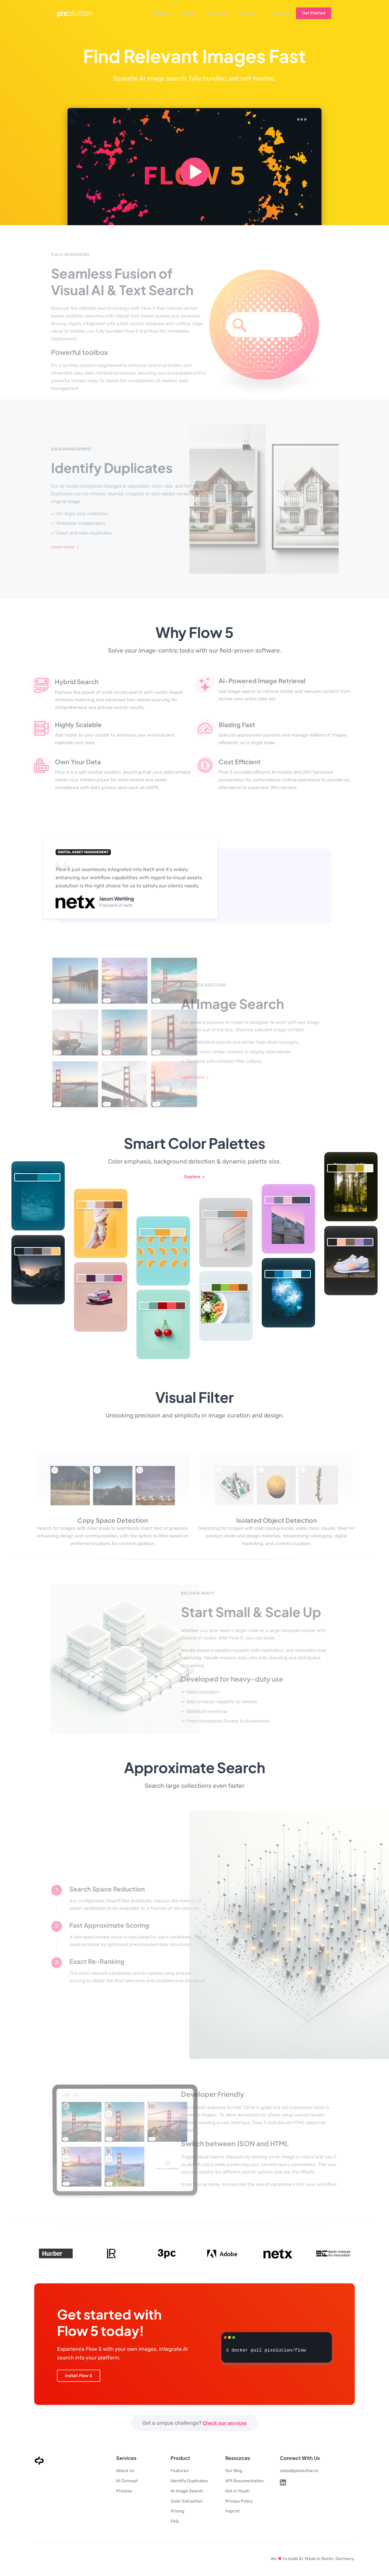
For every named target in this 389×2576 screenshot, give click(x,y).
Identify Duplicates (190, 2482)
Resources (215, 13)
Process (124, 2492)
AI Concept (127, 2482)
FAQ (175, 2522)
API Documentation (245, 2482)
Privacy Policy (240, 2502)
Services (246, 13)
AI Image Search (188, 2492)
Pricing (186, 13)
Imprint (232, 2512)
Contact (280, 13)
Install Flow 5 (80, 2376)
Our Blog (234, 2472)
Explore (194, 1176)
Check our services (225, 2424)
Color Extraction (188, 2502)
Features (159, 13)
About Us (126, 2472)
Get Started (313, 13)
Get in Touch (238, 2492)
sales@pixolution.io (300, 2472)
